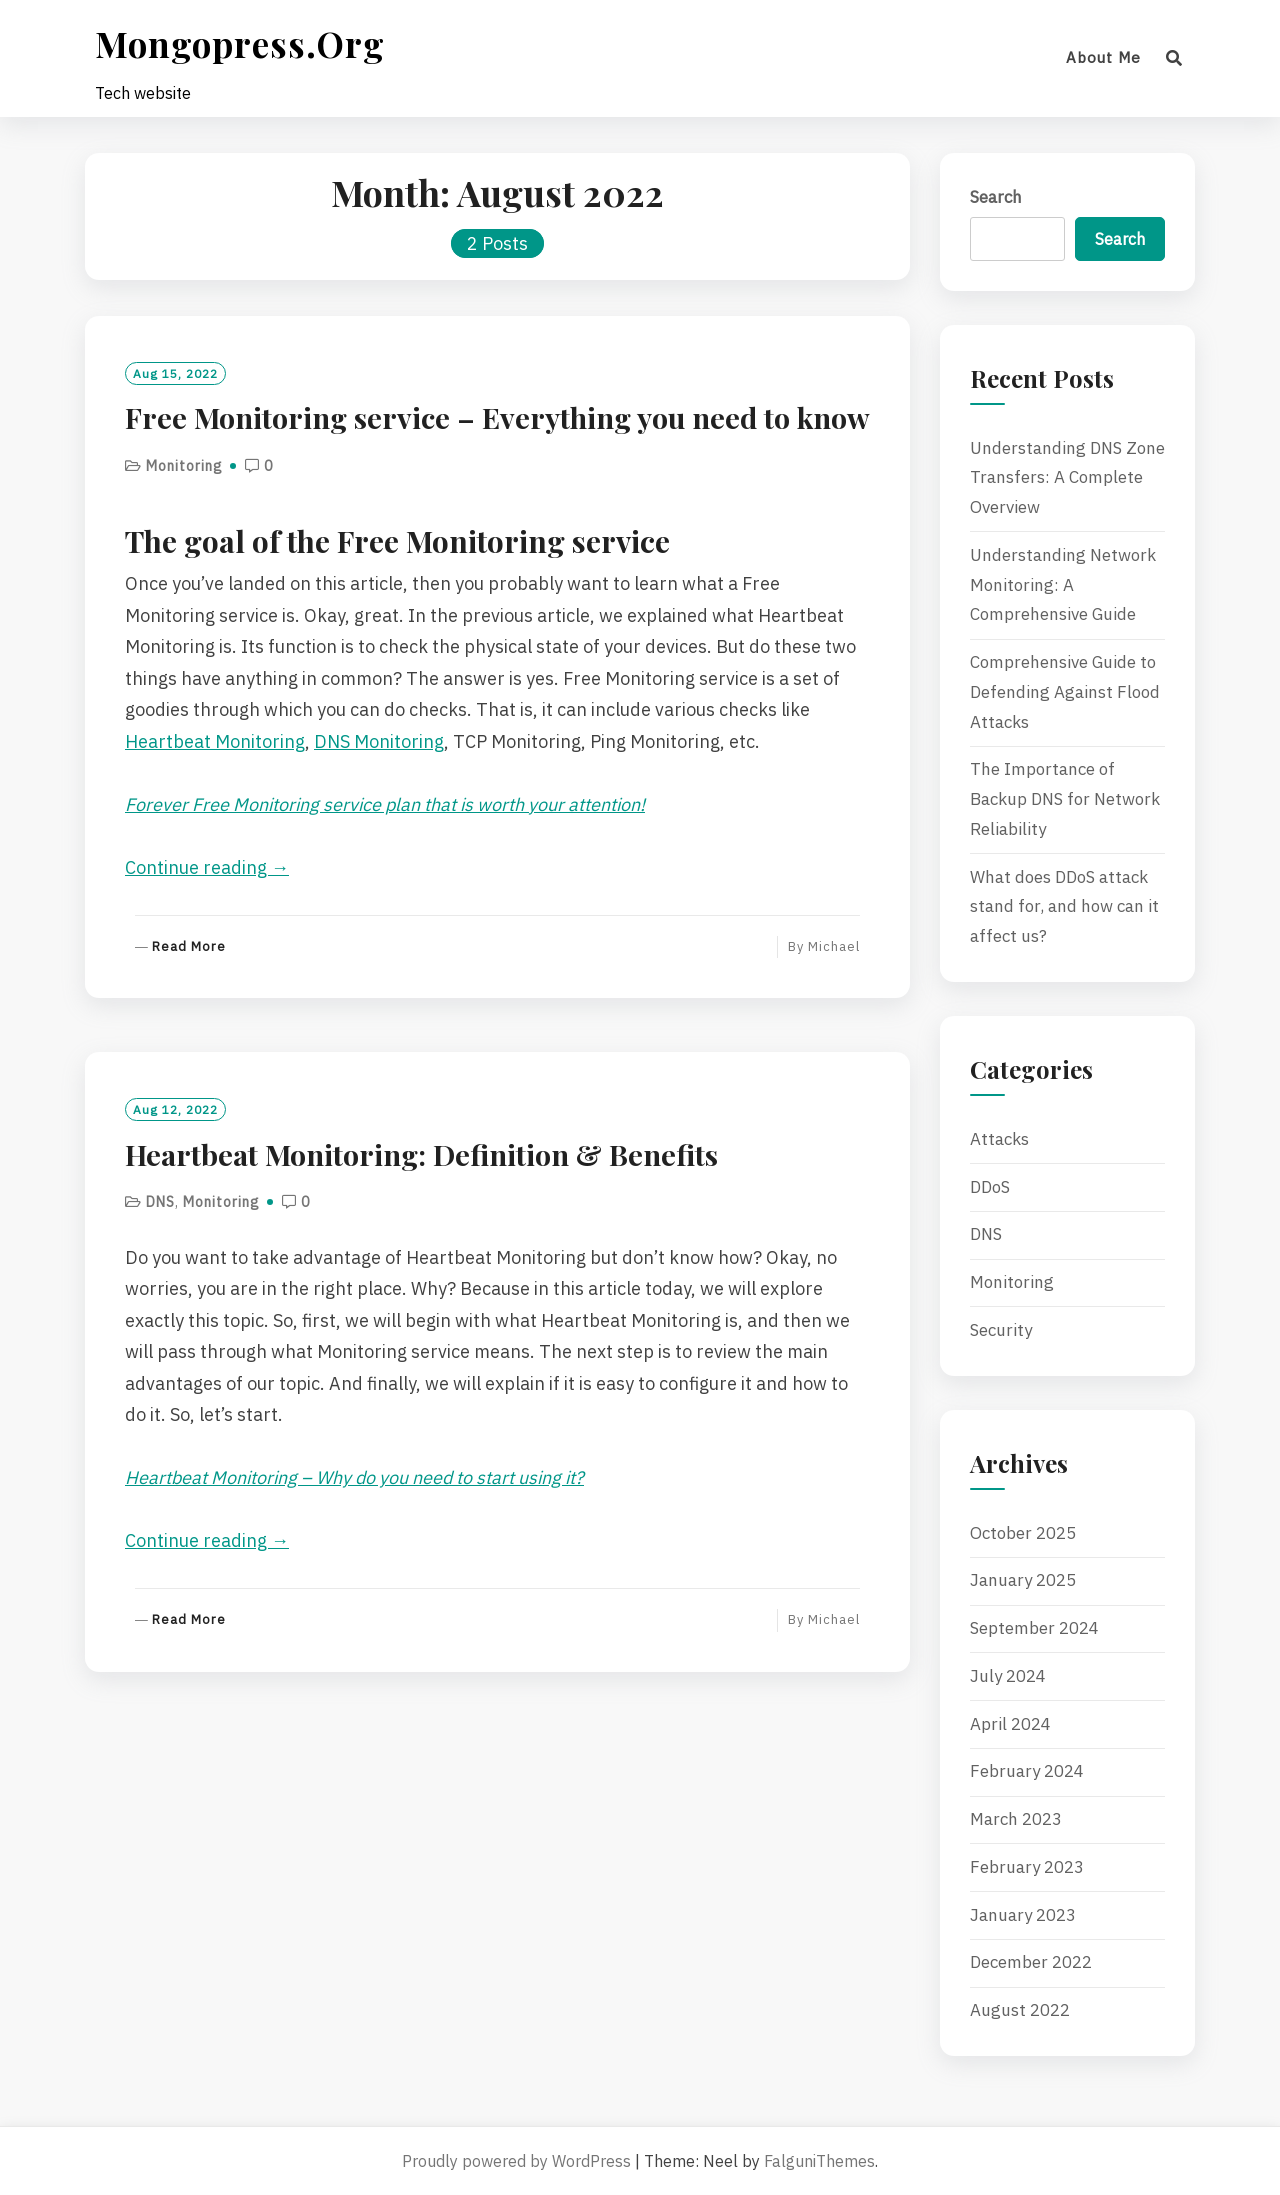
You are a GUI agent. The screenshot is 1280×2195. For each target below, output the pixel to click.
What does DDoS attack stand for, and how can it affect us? (1064, 907)
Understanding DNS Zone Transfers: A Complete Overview (1067, 478)
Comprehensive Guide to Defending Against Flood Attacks (1065, 692)
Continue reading (207, 867)
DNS (160, 1202)
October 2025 (1023, 1533)
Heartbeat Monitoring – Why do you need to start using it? (354, 1477)
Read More (189, 947)
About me (1103, 57)
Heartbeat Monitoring (215, 741)
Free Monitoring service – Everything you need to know (497, 417)
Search (996, 197)
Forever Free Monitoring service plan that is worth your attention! (385, 804)
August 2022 (1020, 2010)
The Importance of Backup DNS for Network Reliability (1065, 799)
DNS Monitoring (379, 741)
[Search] (1174, 58)
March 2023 (1016, 1819)
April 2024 (1010, 1724)
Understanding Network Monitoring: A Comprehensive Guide (1063, 585)
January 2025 (1023, 1580)
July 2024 (1008, 1676)
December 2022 (1031, 1962)
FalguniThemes (819, 2161)
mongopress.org (240, 43)
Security (1001, 1330)
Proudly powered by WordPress (516, 2161)
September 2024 (1034, 1628)
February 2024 (1027, 1771)
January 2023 (1023, 1915)
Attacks (999, 1139)
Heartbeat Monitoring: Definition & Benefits (421, 1154)
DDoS (990, 1187)
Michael (834, 946)
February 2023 (1027, 1867)
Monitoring (184, 466)
